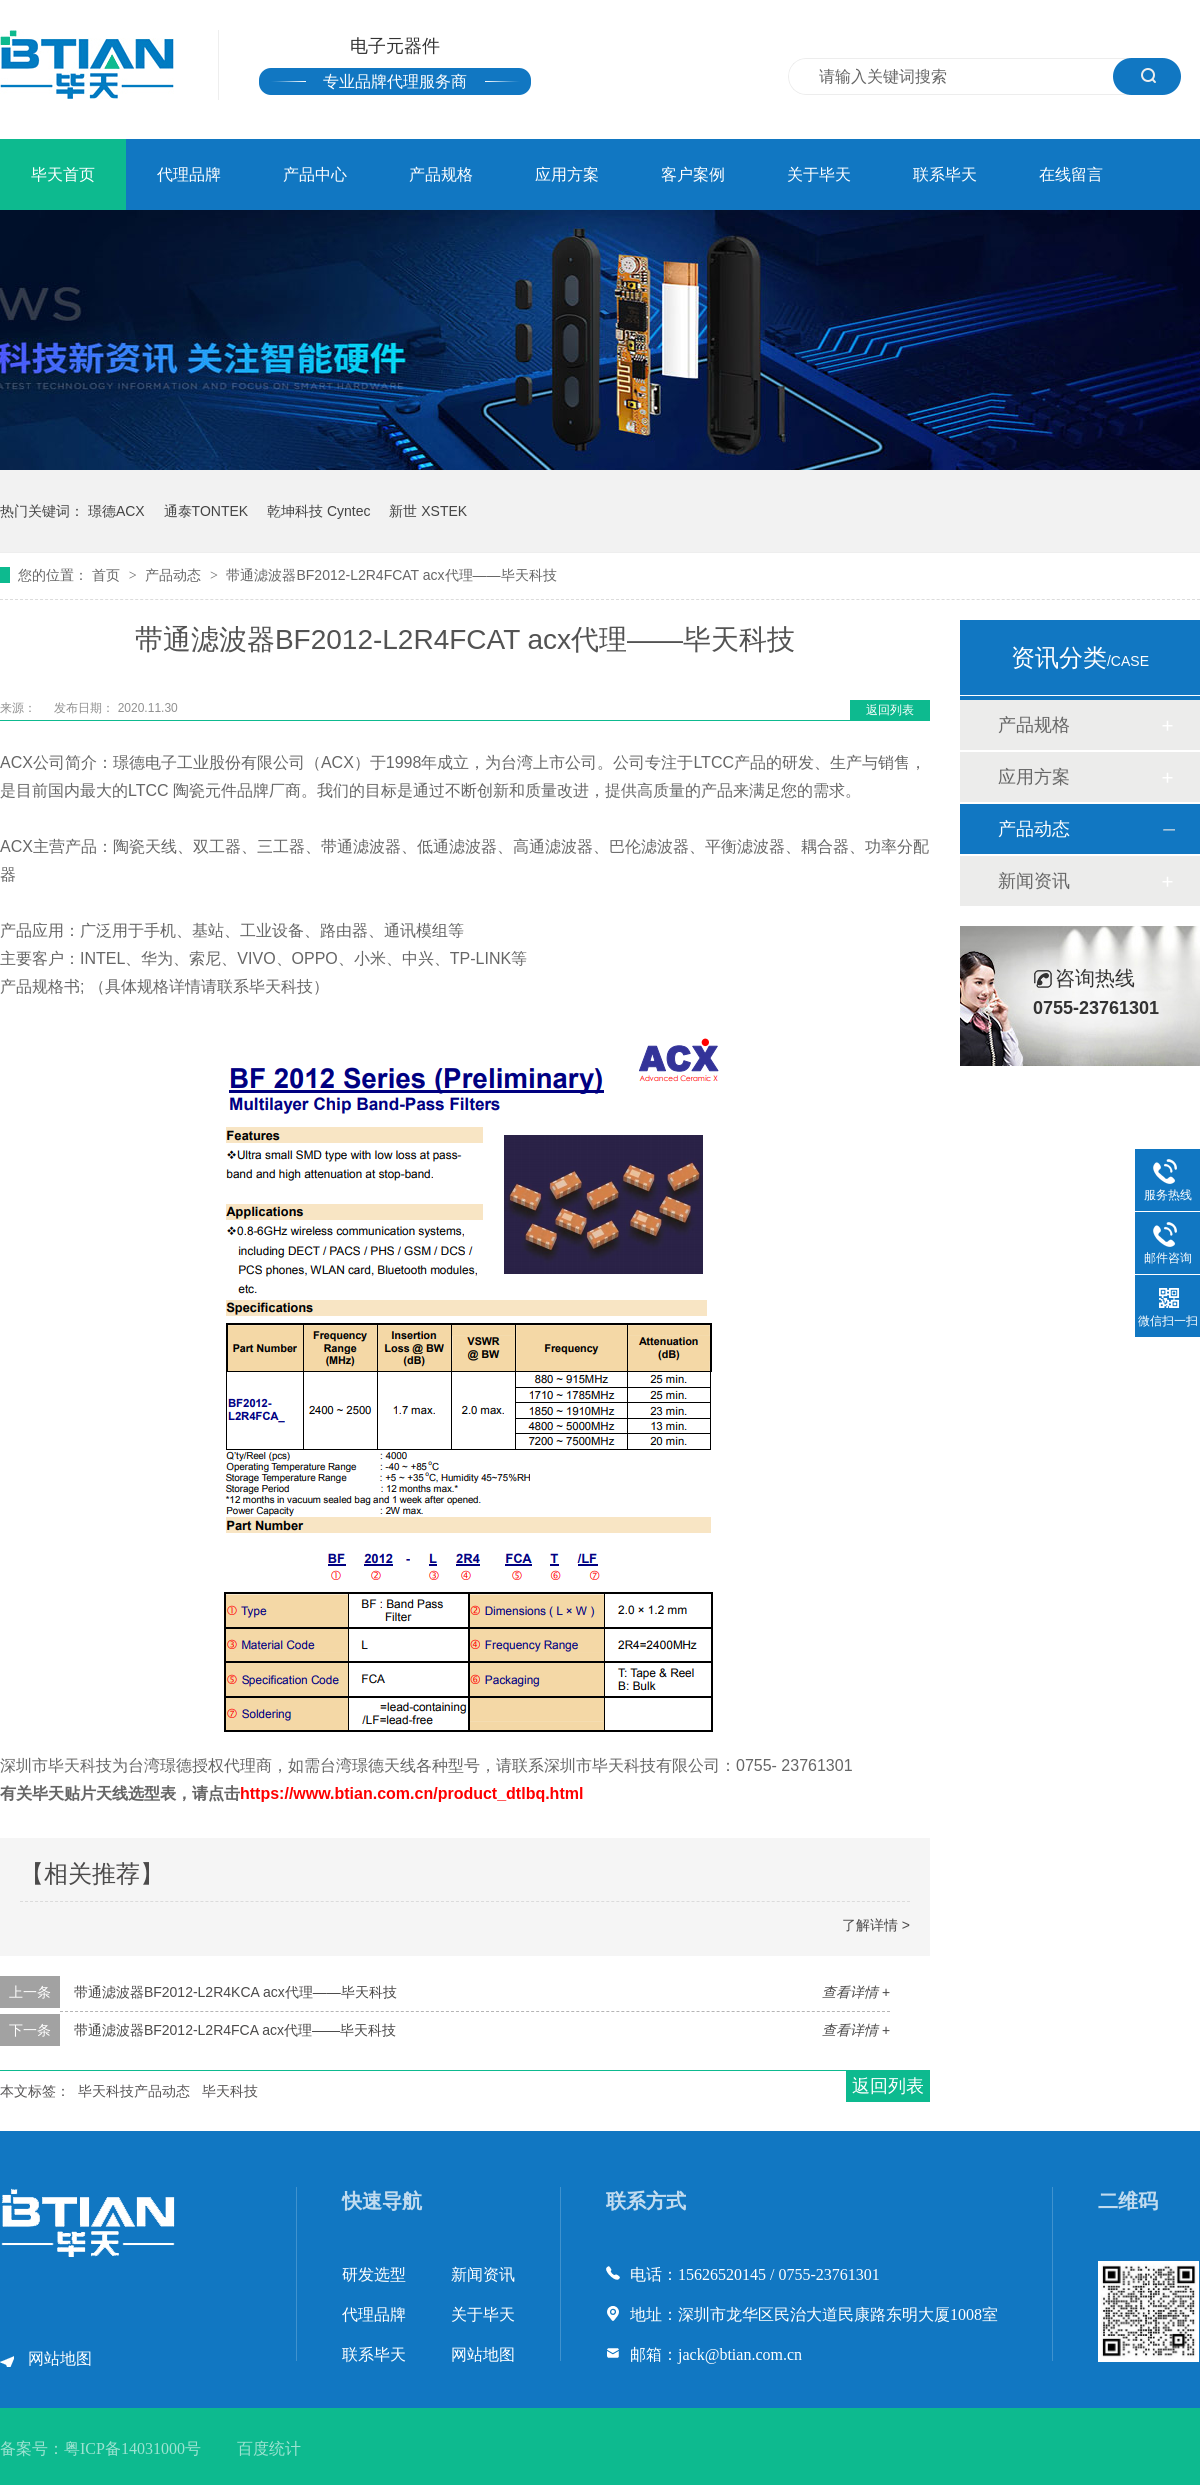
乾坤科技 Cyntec (318, 511)
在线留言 (1071, 174)
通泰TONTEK (206, 511)
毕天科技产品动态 (134, 2091)
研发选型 (374, 2274)
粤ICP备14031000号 (132, 2448)
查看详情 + (856, 1992)
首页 (108, 575)
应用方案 (567, 174)
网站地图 (60, 2358)
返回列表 (890, 710)
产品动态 (175, 575)
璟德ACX (116, 511)
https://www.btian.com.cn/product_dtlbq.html (411, 1793)
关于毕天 (819, 174)
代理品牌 (189, 174)
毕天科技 (230, 2091)
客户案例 (693, 174)
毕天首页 (63, 174)
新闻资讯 (1034, 881)
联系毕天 (945, 174)
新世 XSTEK (428, 511)
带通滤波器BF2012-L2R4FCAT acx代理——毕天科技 (391, 575)
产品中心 (315, 174)
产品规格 (441, 174)
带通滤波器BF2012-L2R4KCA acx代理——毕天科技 (235, 1992)
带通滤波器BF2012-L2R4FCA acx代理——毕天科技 (235, 2030)
